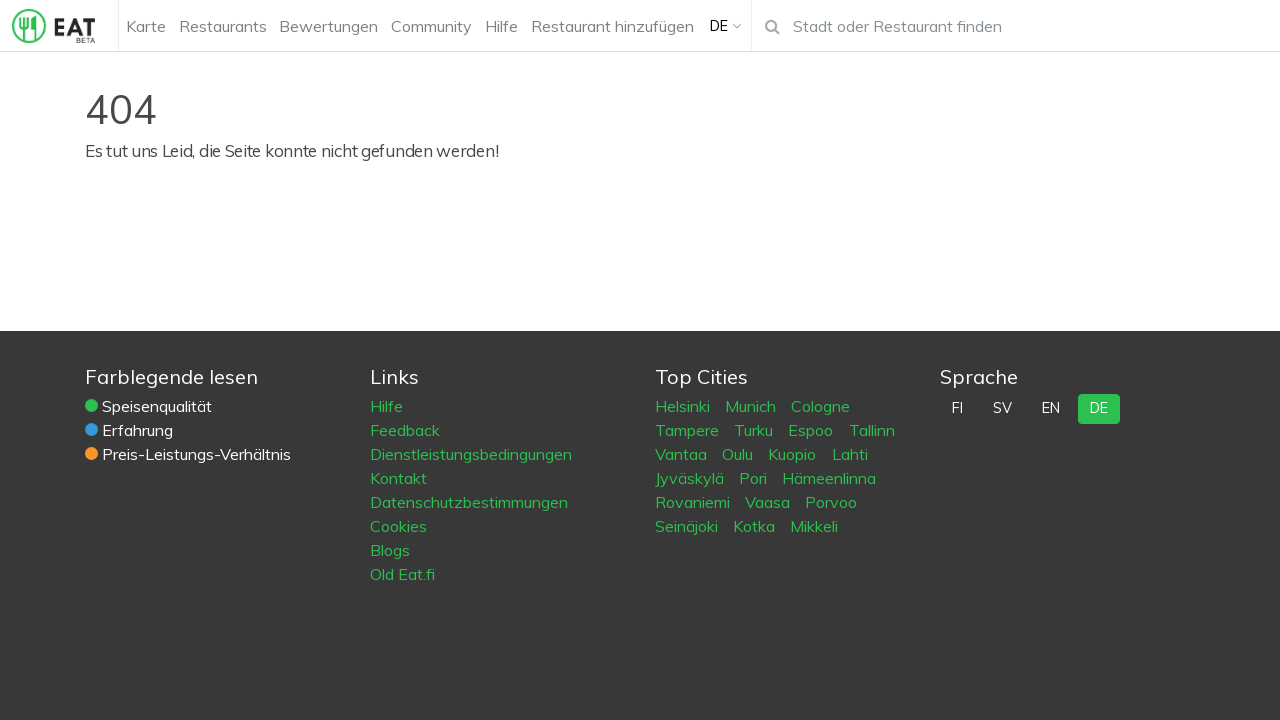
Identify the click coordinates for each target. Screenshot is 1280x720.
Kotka (756, 526)
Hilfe (386, 406)
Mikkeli (814, 526)
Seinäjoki (688, 526)
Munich (752, 406)
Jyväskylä (691, 478)
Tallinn (872, 430)
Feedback (405, 430)
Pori (755, 478)
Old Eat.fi (402, 574)
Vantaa (683, 454)
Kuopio (794, 454)
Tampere (689, 430)
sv (1002, 408)
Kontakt (398, 478)
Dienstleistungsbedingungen (471, 454)
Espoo (812, 430)
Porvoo (831, 502)
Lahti (850, 454)
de (1099, 408)
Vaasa (769, 502)
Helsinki (684, 406)
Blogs (390, 550)
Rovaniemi (694, 502)
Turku (755, 430)
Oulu (739, 454)
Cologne (820, 406)
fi (957, 408)
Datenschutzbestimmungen (469, 502)
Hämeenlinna (829, 478)
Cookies (398, 526)
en (1051, 408)
